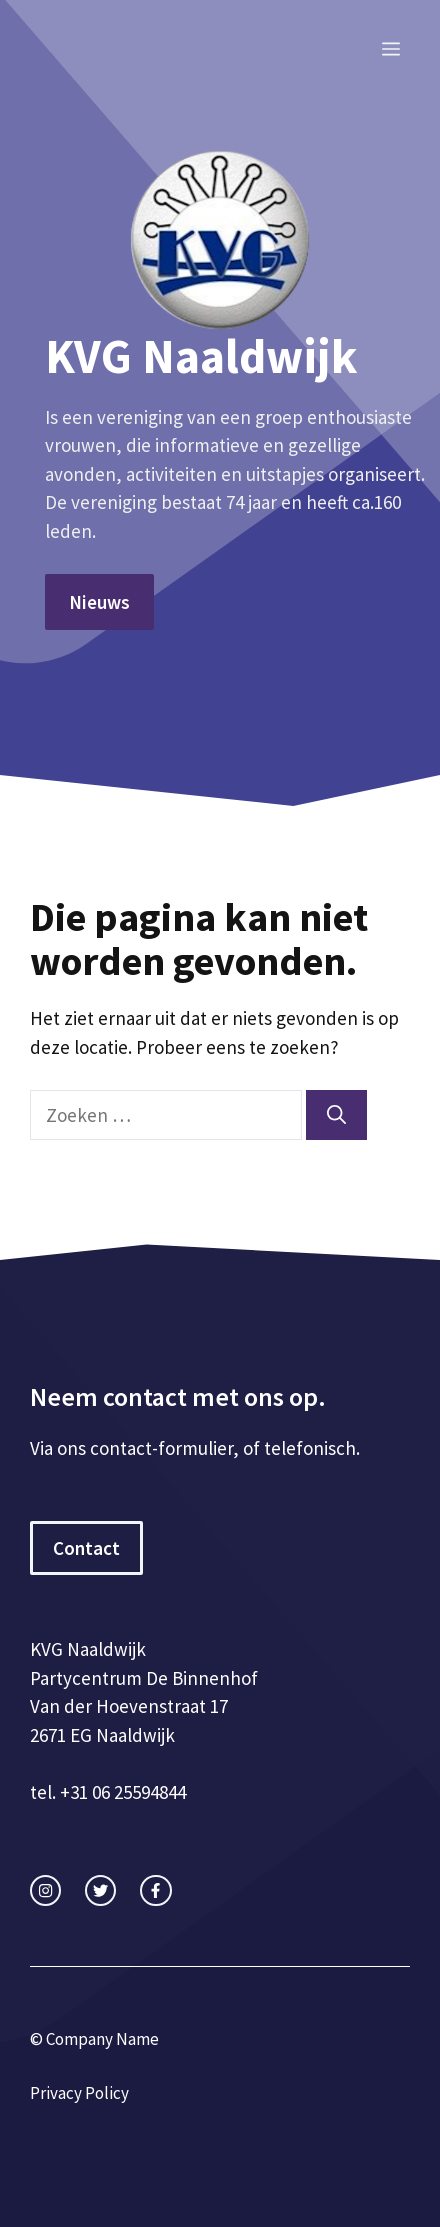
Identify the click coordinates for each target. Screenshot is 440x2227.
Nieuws (99, 602)
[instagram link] (45, 1890)
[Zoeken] (336, 1115)
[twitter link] (100, 1890)
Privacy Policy (79, 2093)
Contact (86, 1548)
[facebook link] (155, 1890)
